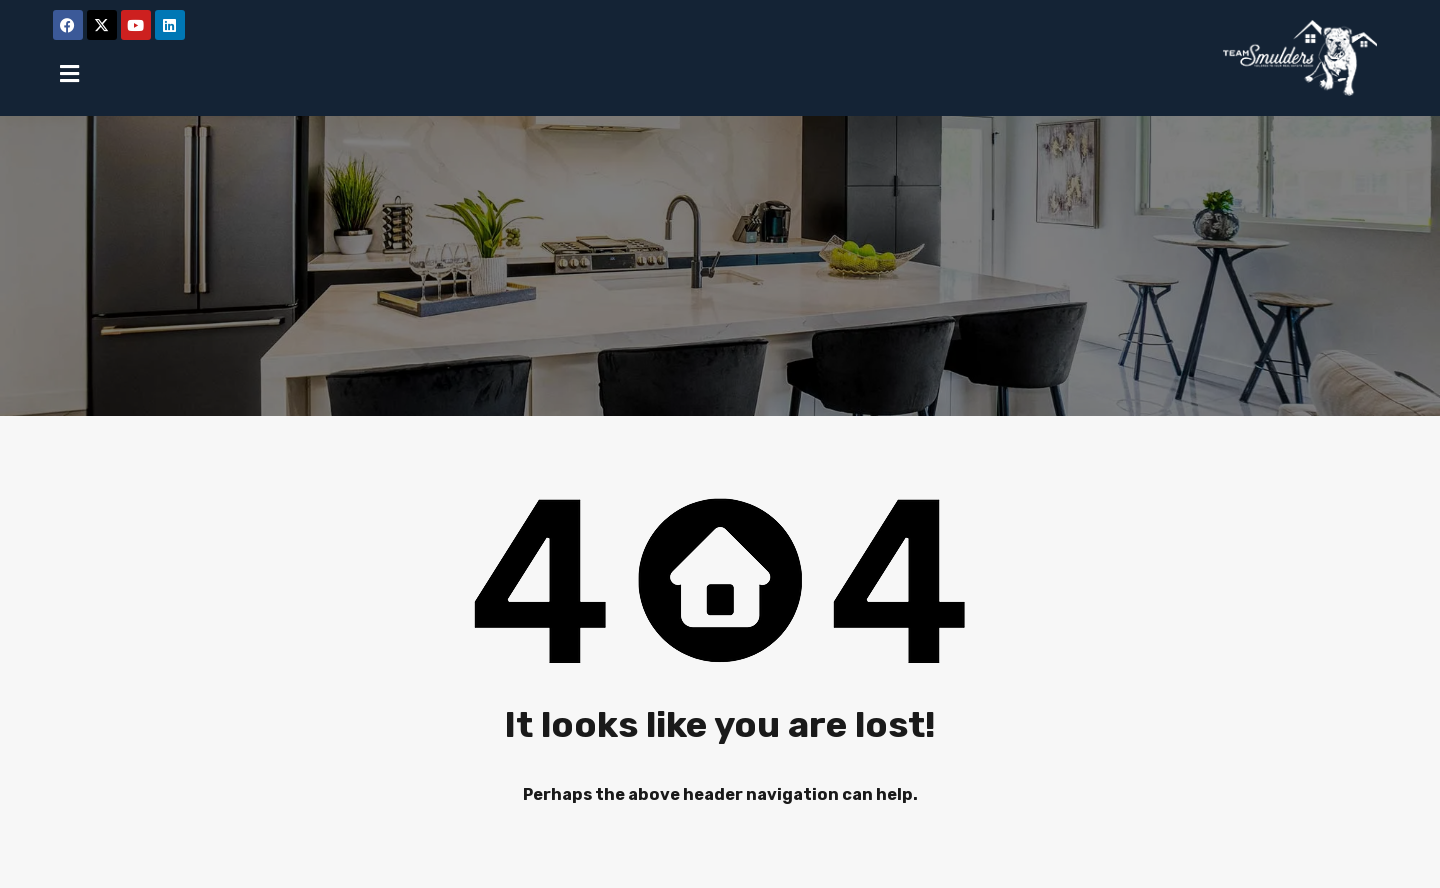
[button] (70, 73)
